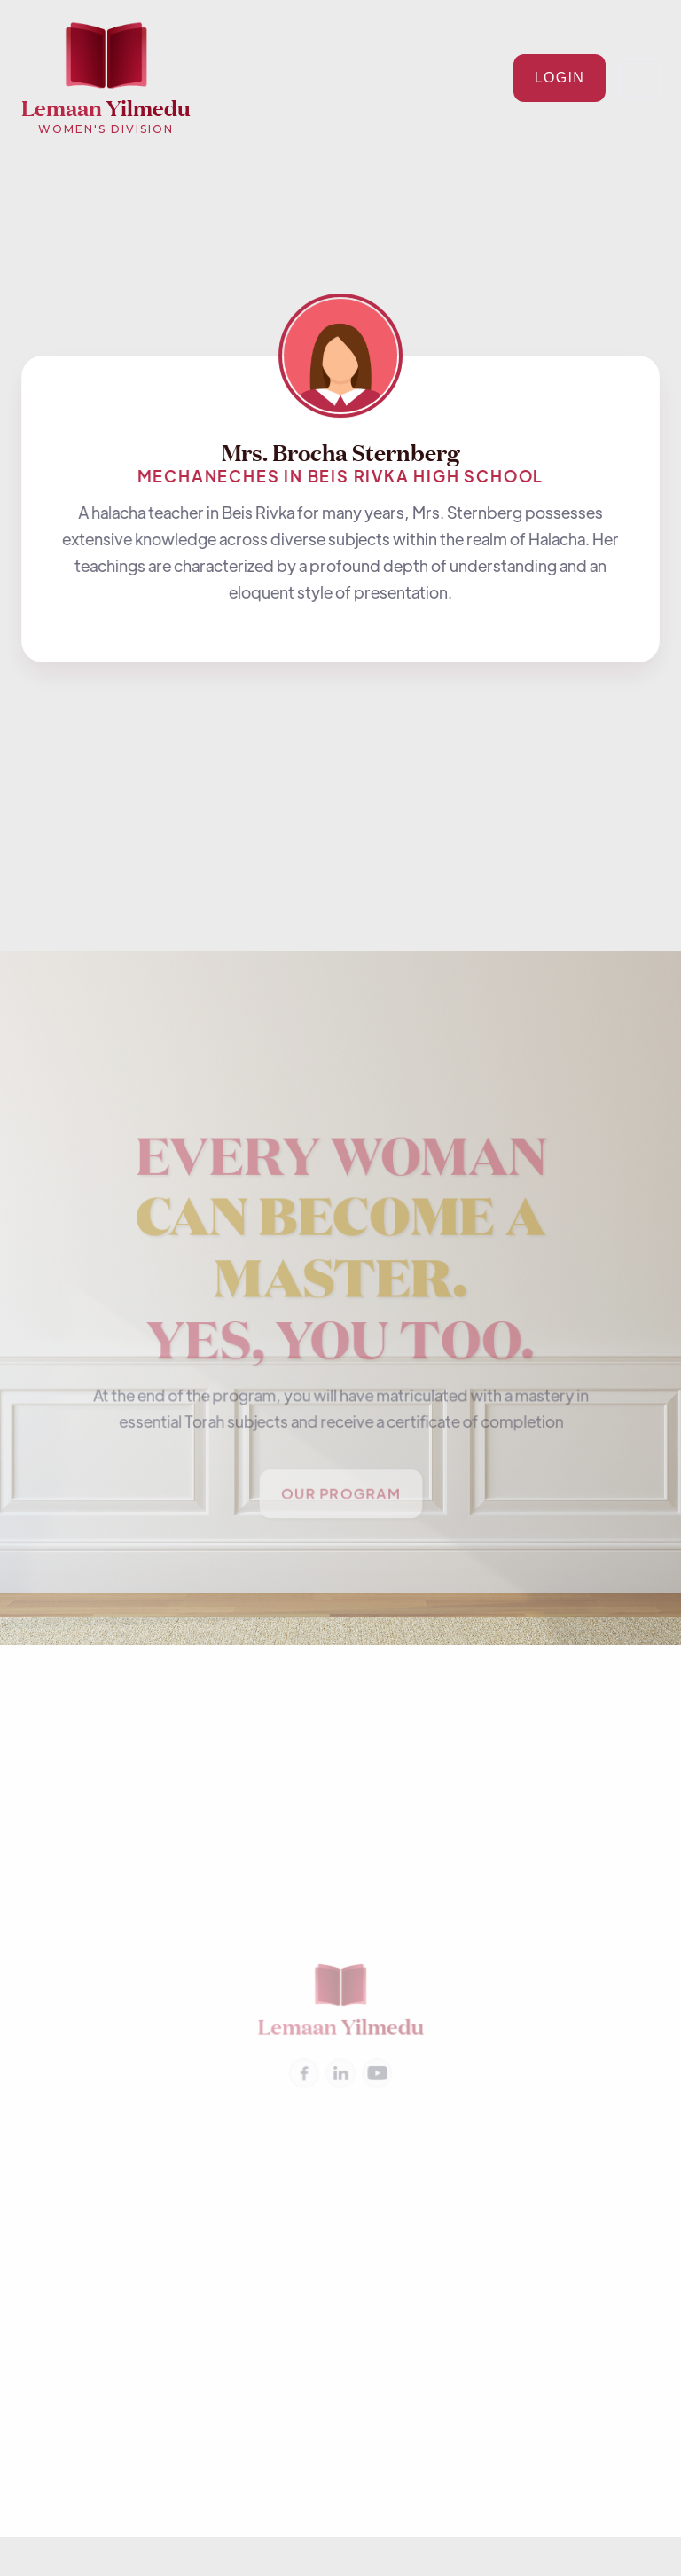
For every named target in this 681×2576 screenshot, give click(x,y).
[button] (640, 78)
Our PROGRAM (340, 1496)
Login (559, 77)
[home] (106, 78)
